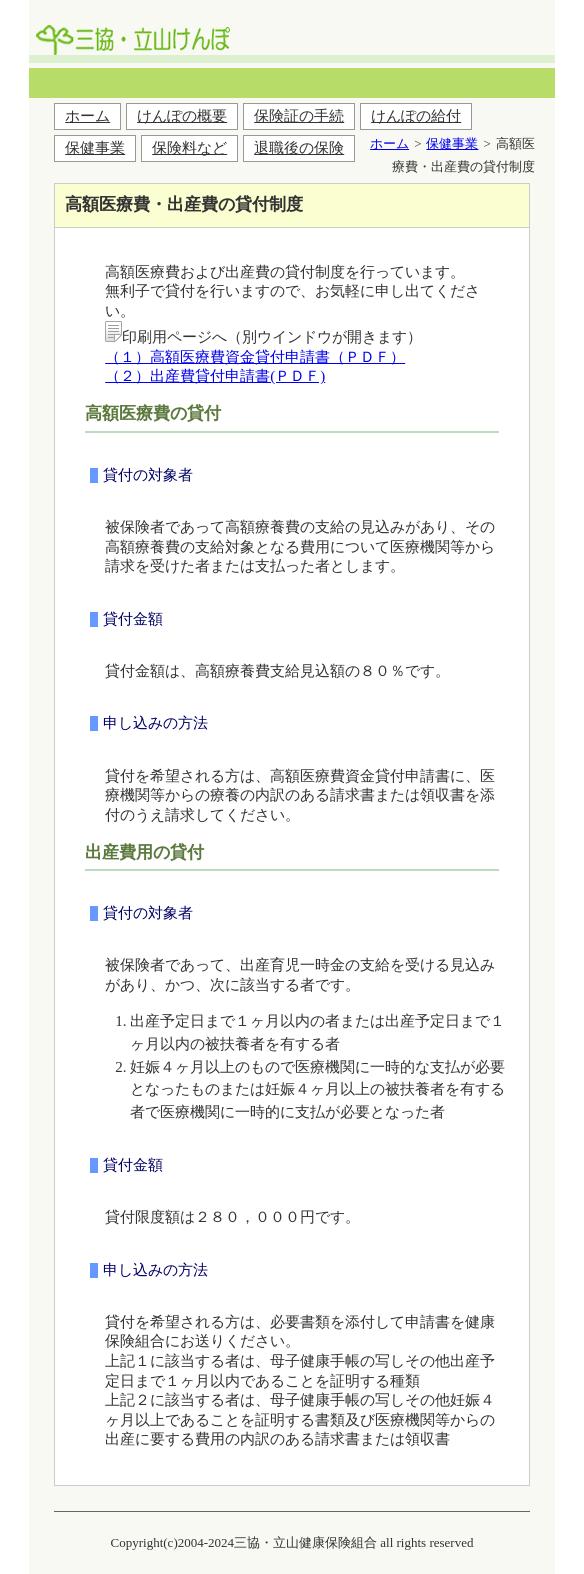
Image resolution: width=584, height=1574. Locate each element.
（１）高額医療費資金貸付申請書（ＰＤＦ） (255, 357)
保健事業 (95, 148)
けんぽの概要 (182, 116)
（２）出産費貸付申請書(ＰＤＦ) (215, 376)
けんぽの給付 (416, 116)
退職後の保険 (299, 148)
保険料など (189, 148)
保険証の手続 (299, 116)
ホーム (87, 116)
